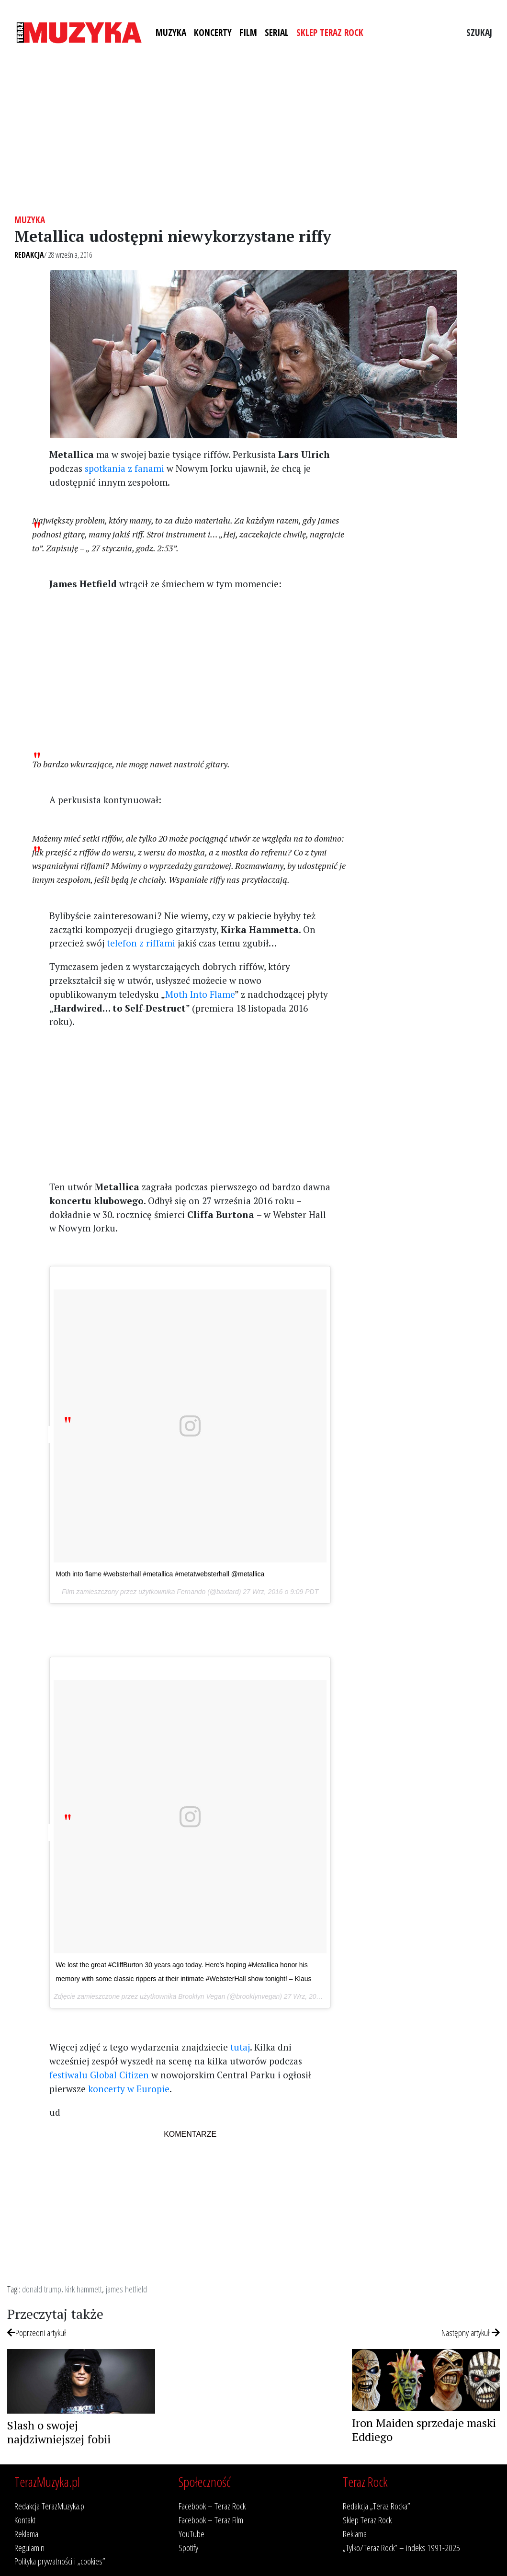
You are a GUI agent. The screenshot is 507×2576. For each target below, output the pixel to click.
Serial (277, 32)
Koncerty (213, 32)
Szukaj (479, 32)
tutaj (240, 2047)
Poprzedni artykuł (36, 2332)
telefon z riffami (141, 943)
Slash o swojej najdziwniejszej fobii (59, 2432)
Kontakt (24, 2519)
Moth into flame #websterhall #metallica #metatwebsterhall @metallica (160, 1574)
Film (248, 32)
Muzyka (171, 32)
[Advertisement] (253, 133)
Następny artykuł (470, 2332)
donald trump (41, 2288)
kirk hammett (83, 2288)
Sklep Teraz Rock (329, 32)
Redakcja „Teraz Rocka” (376, 2505)
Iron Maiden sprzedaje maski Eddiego (424, 2429)
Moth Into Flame (200, 994)
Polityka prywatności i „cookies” (59, 2560)
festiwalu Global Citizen (99, 2075)
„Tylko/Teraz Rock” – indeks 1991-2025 (401, 2547)
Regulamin (29, 2547)
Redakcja (29, 255)
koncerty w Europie (128, 2089)
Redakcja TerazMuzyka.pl (50, 2505)
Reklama (26, 2533)
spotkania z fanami (124, 468)
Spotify (188, 2547)
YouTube (191, 2533)
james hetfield (126, 2288)
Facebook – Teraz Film (211, 2519)
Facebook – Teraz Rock (212, 2505)
